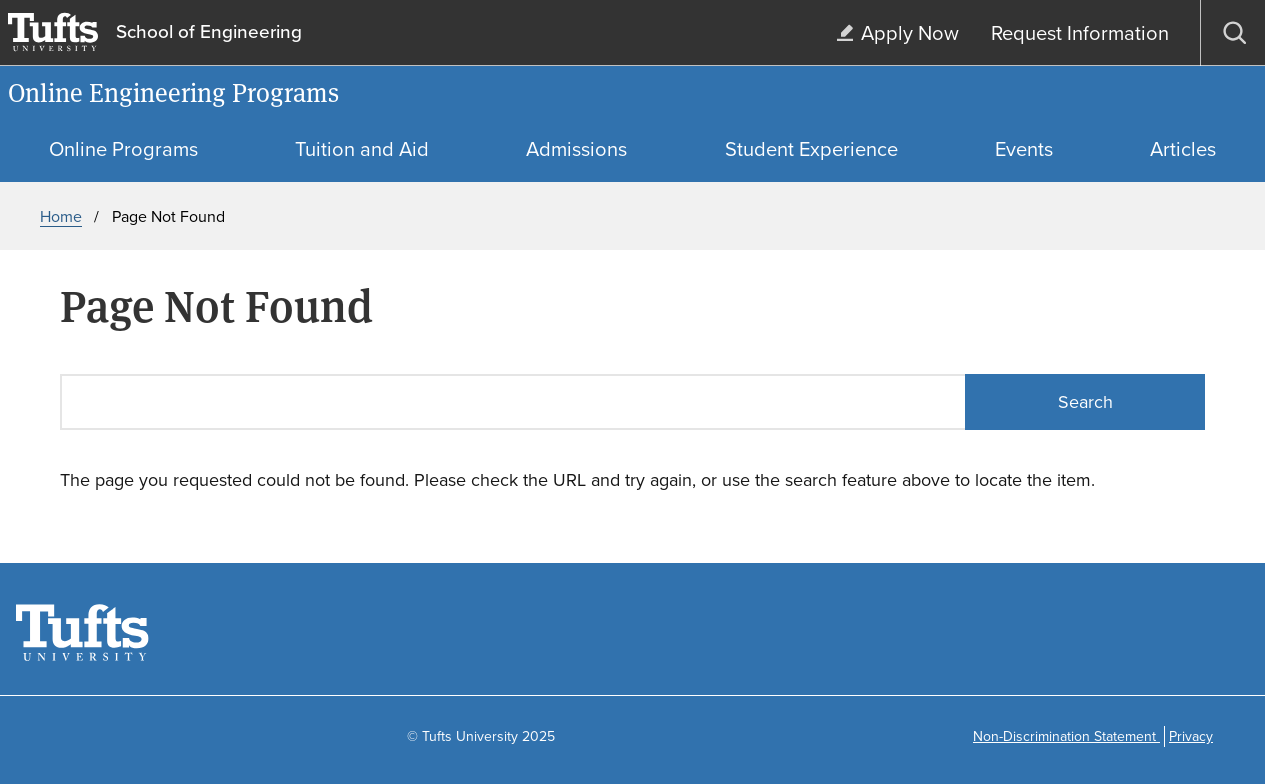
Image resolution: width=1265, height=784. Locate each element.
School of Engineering (209, 32)
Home (61, 216)
